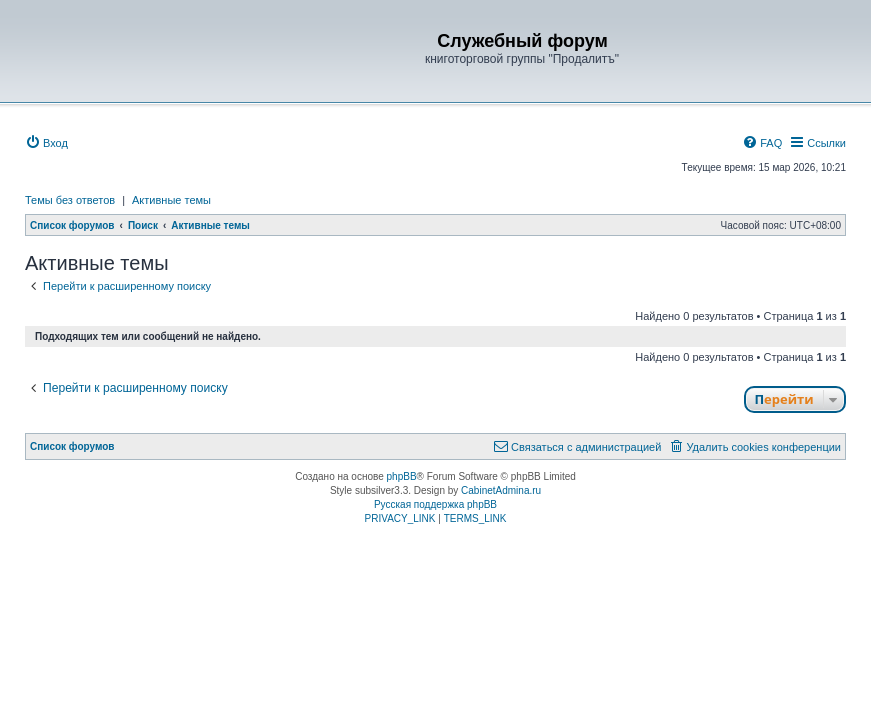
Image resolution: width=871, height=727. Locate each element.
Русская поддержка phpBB (435, 504)
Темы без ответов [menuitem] (70, 200)
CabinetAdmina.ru (501, 490)
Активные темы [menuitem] (171, 200)
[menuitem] (46, 143)
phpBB (402, 476)
